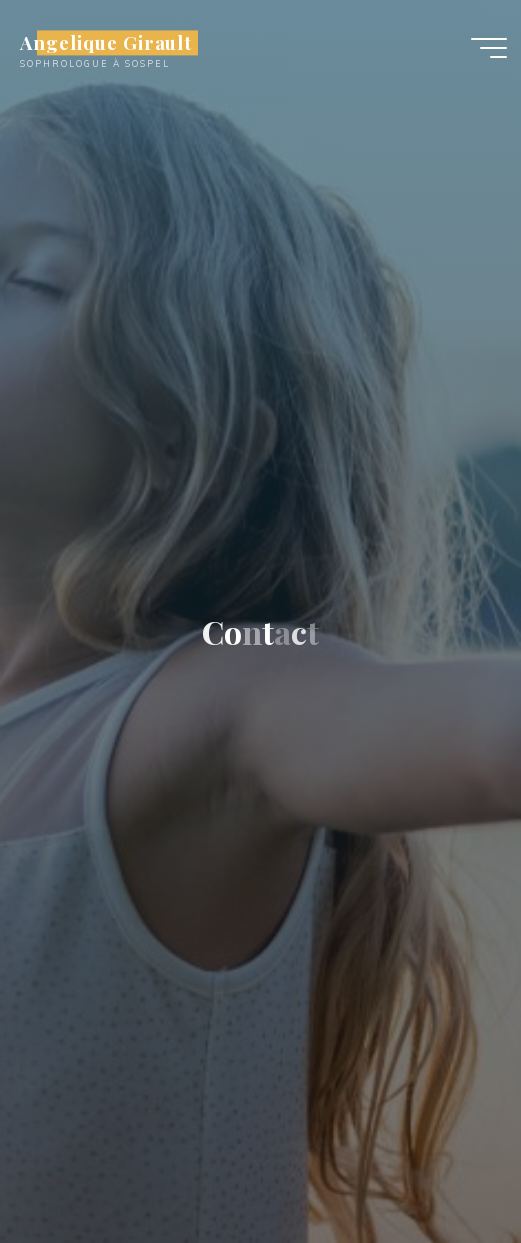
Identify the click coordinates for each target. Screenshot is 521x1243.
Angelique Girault (106, 42)
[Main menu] (489, 48)
